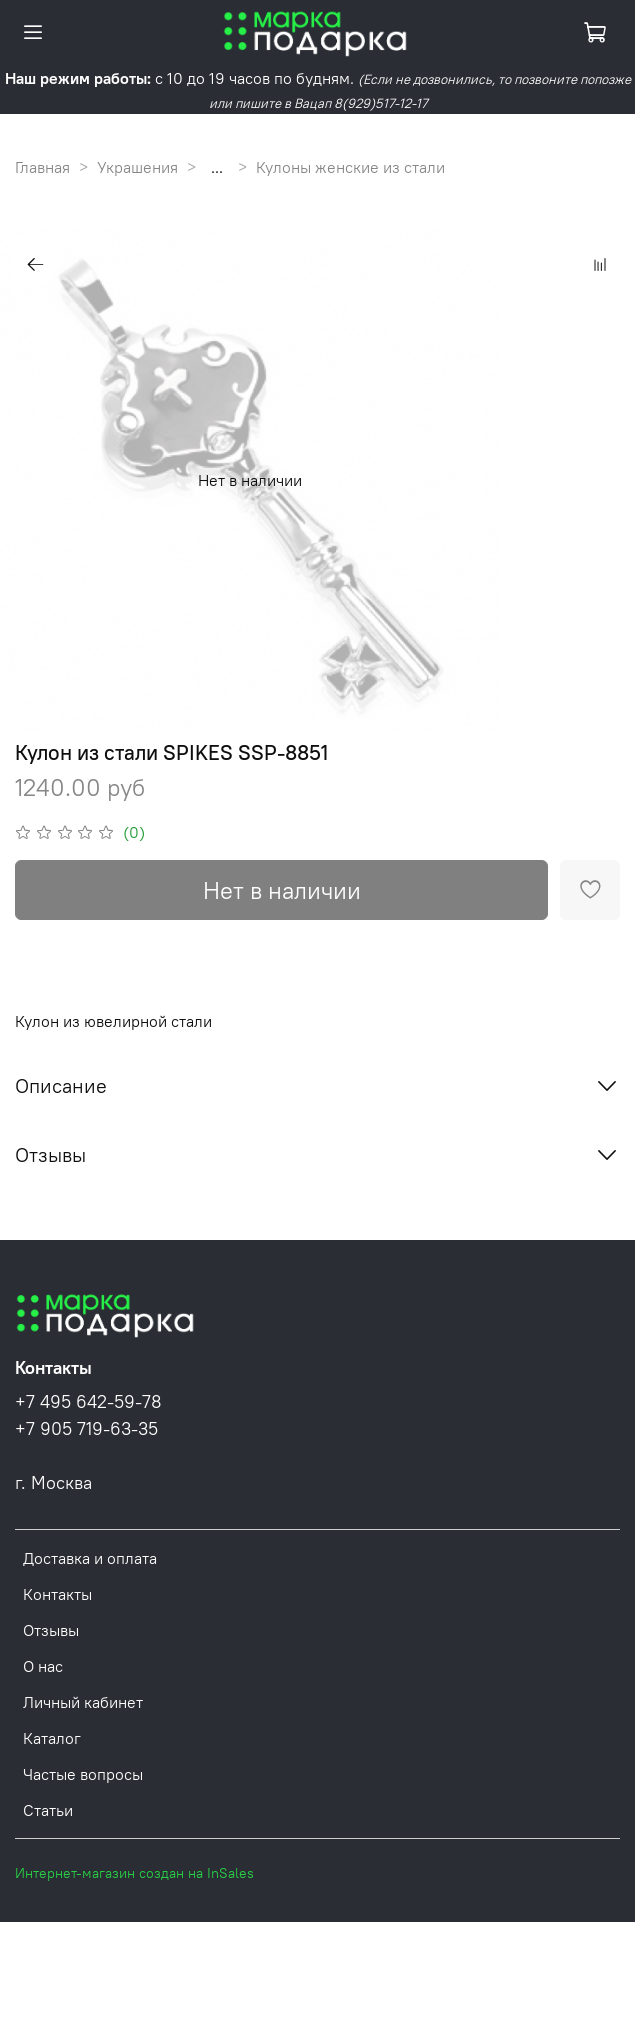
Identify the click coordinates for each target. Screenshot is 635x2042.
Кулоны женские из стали (350, 167)
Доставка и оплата (90, 1558)
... (217, 167)
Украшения (137, 167)
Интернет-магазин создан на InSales (134, 1873)
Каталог (52, 1738)
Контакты (57, 1594)
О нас (43, 1666)
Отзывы (51, 1630)
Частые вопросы (83, 1774)
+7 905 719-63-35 (86, 1429)
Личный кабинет (83, 1702)
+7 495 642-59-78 (88, 1402)
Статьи (48, 1810)
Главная (42, 167)
